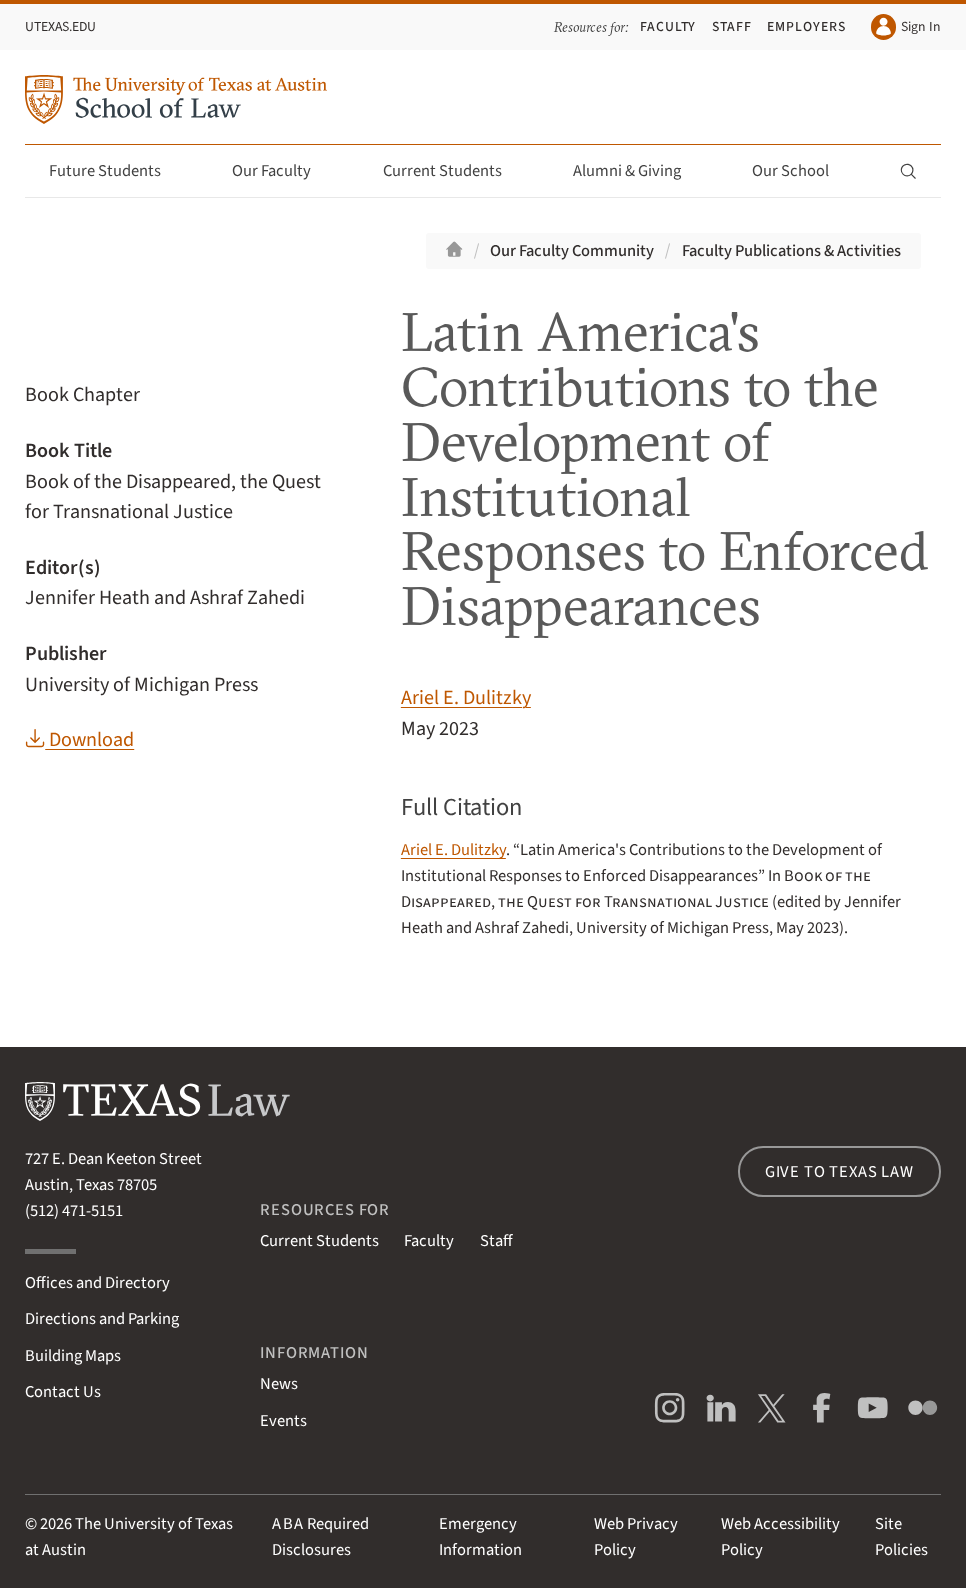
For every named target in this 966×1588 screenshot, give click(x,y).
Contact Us (63, 1392)
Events (283, 1421)
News (279, 1384)
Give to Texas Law (839, 1172)
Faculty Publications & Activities (791, 251)
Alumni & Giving (638, 171)
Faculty (668, 27)
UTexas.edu (60, 27)
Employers (806, 27)
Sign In (906, 26)
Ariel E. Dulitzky (466, 697)
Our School (802, 171)
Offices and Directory (97, 1283)
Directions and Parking (102, 1319)
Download (79, 739)
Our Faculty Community (572, 251)
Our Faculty (283, 171)
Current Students (454, 171)
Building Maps (73, 1356)
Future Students (116, 171)
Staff (732, 27)
